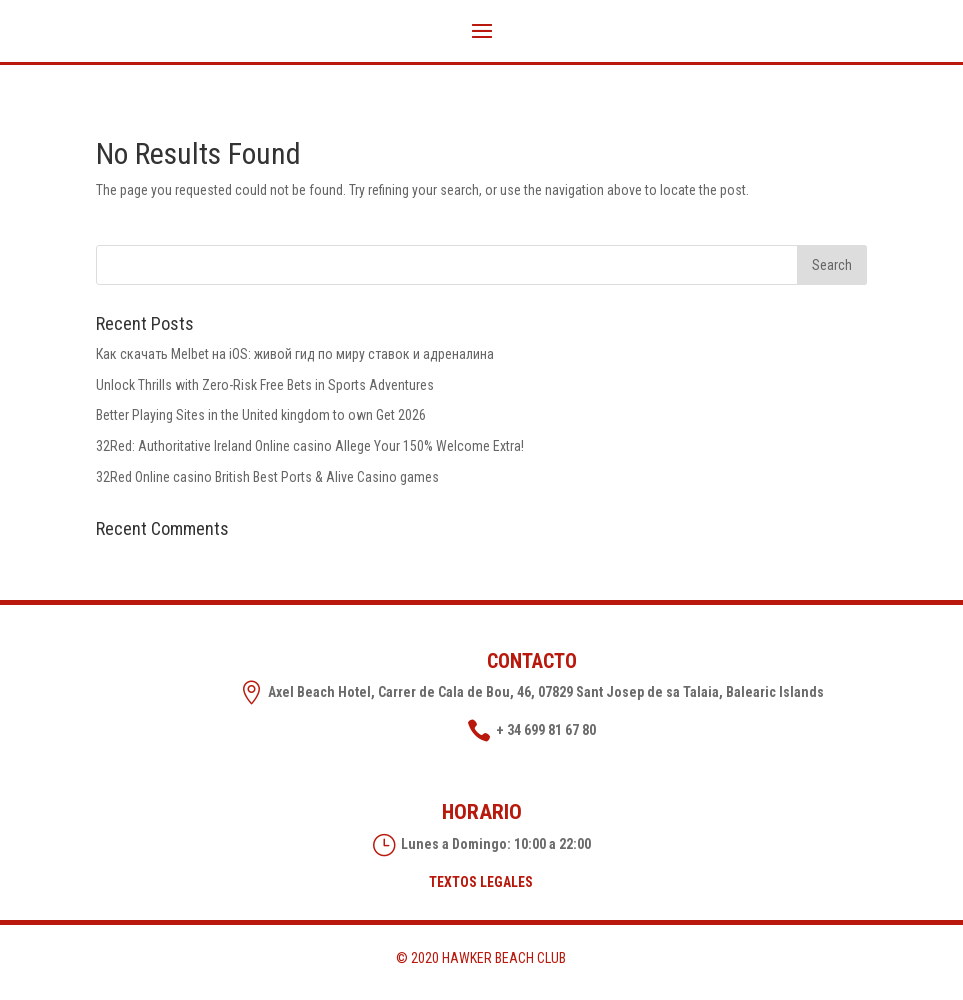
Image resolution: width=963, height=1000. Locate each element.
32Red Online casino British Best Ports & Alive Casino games (267, 477)
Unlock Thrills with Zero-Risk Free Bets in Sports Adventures (265, 385)
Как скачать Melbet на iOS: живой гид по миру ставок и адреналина (295, 354)
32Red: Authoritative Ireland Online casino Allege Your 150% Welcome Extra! (310, 446)
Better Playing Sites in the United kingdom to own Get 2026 (261, 415)
